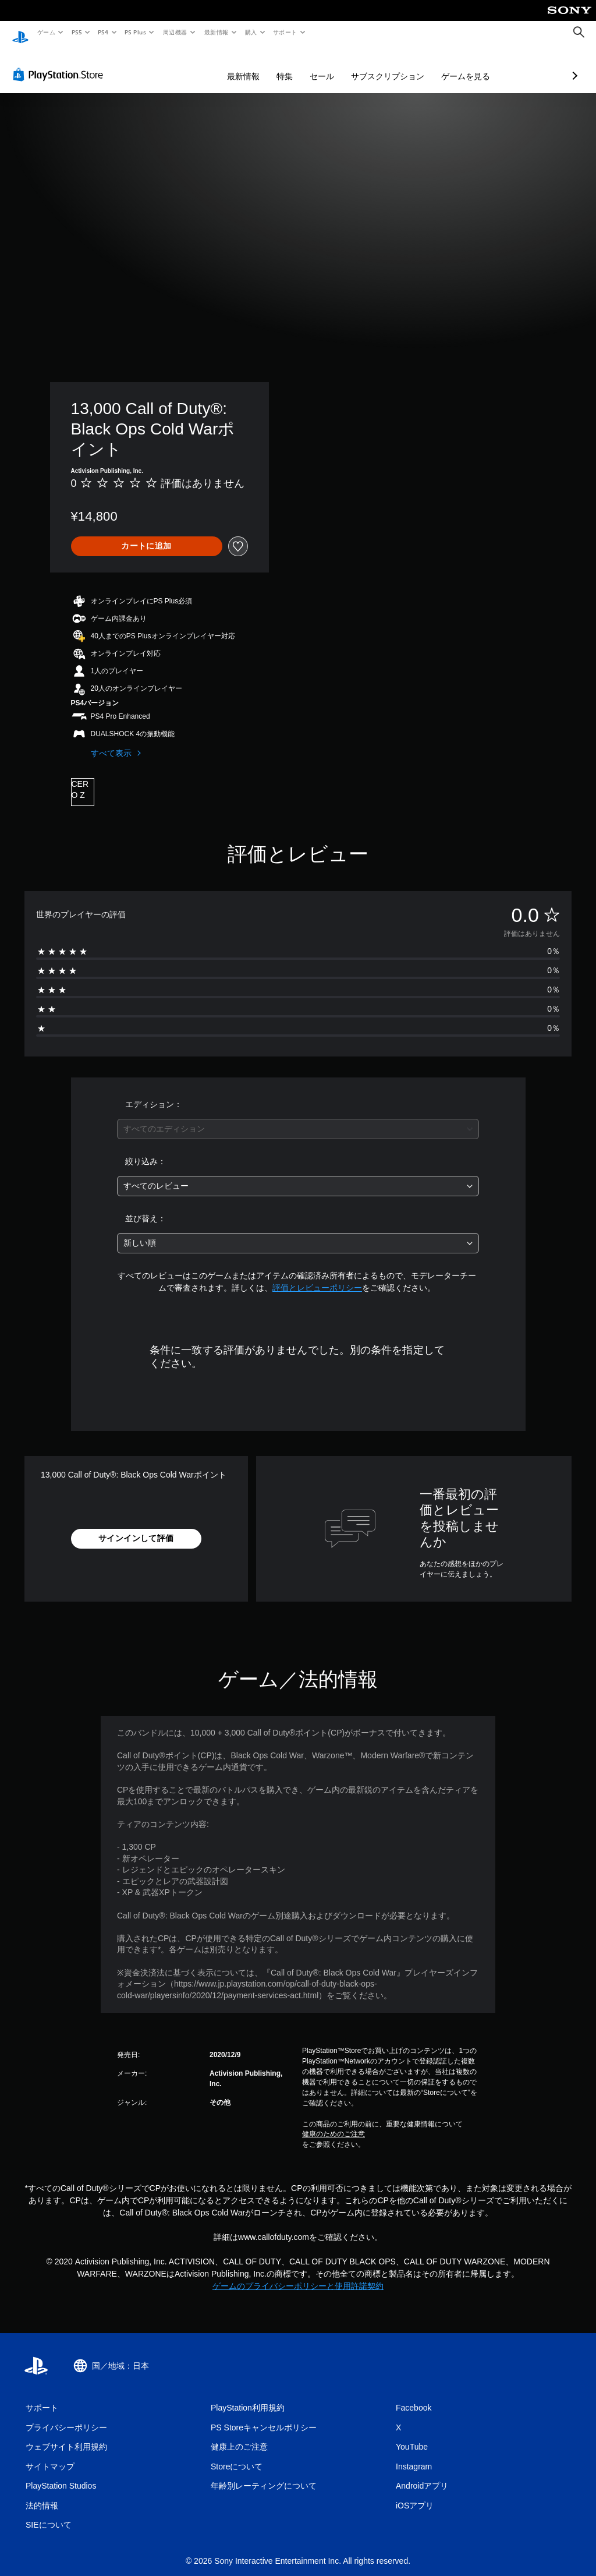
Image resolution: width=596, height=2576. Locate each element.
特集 (223, 65)
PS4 (103, 32)
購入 (251, 32)
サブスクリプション (326, 65)
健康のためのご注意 (333, 2123)
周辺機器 (175, 32)
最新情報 (216, 32)
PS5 (76, 32)
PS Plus (136, 32)
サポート (285, 32)
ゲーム (46, 32)
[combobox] (298, 1118)
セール (260, 65)
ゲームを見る (403, 65)
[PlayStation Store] (60, 63)
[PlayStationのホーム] (20, 32)
